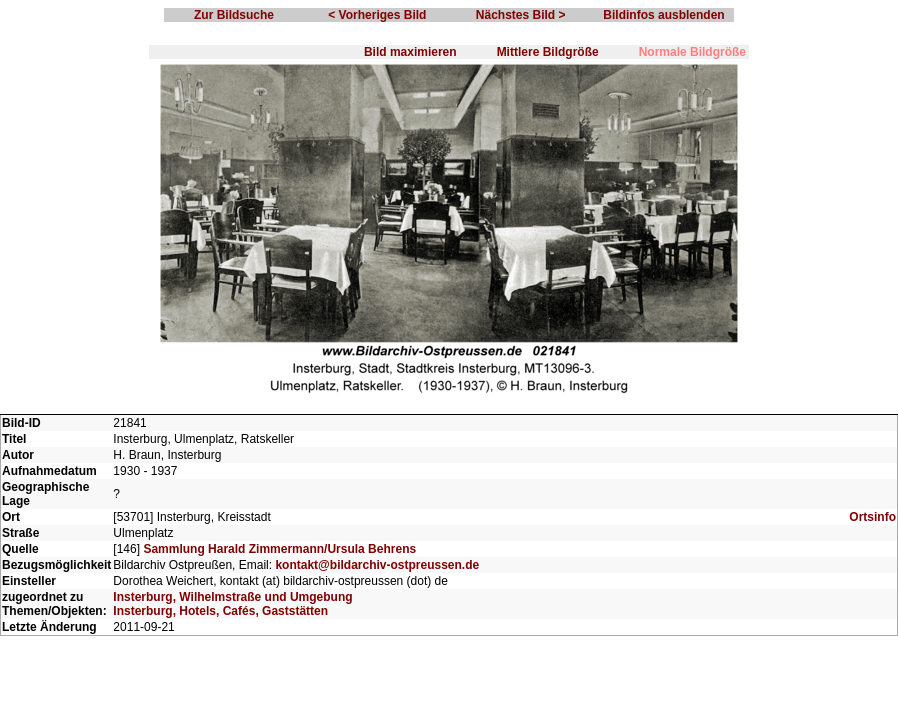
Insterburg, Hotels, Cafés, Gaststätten (220, 611)
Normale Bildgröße (692, 52)
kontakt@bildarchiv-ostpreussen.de (377, 565)
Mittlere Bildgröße (548, 52)
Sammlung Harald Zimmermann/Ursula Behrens (279, 549)
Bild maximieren (410, 52)
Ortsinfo (872, 517)
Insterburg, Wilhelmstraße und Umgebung (232, 597)
